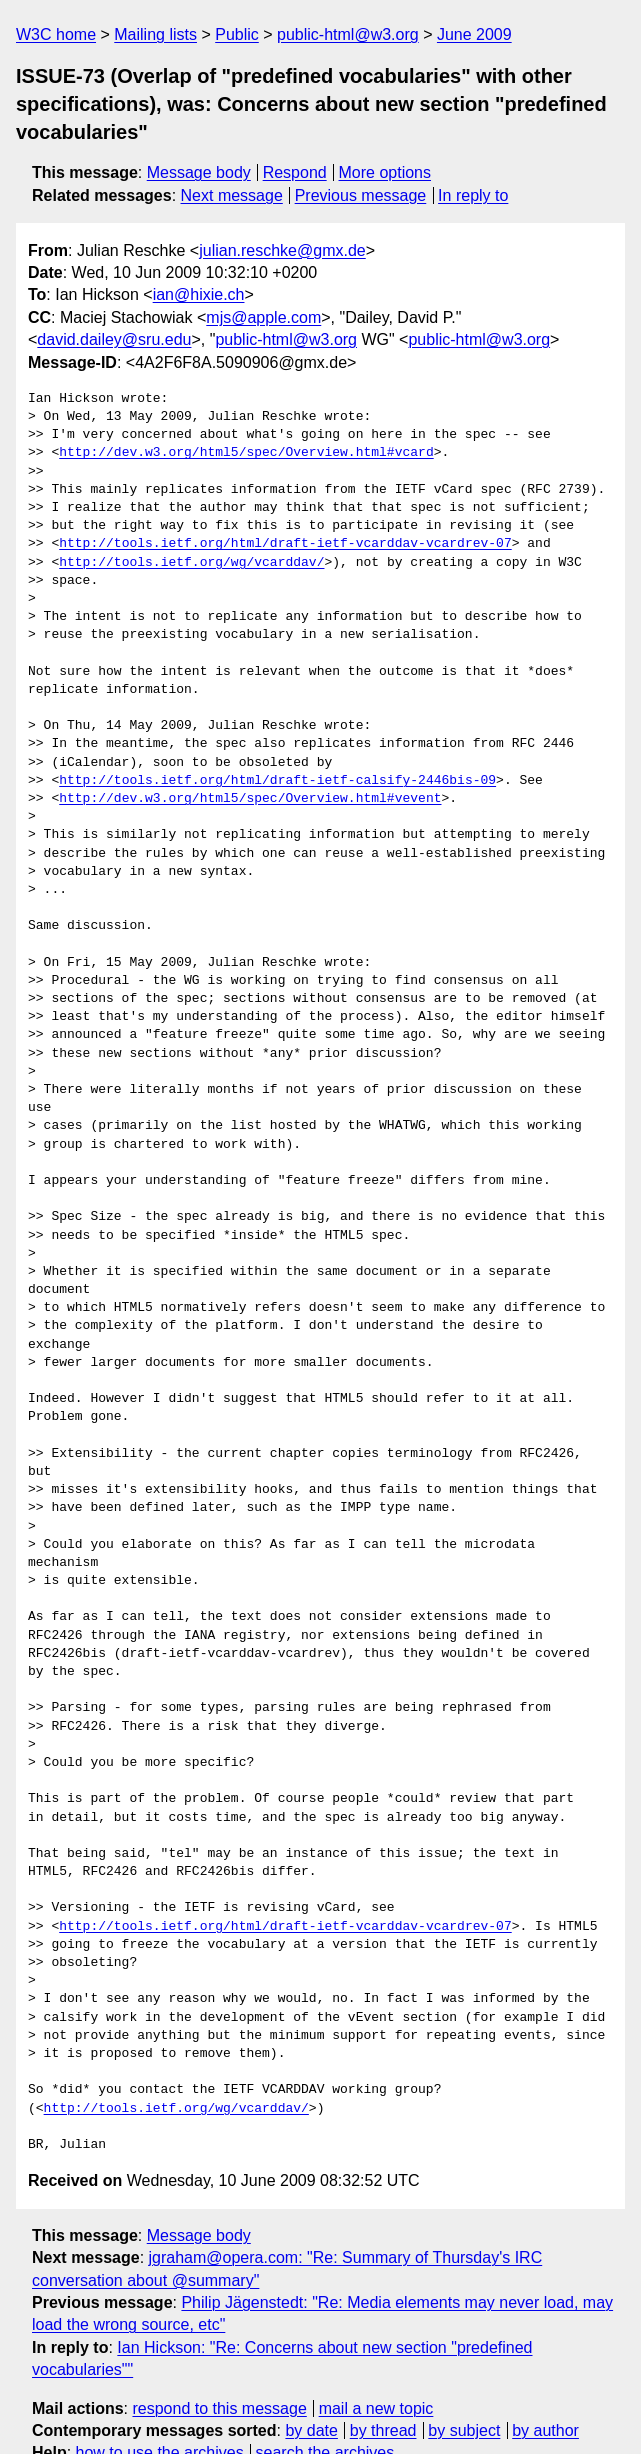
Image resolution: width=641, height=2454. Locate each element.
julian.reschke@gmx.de (282, 250)
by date (311, 2357)
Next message (232, 195)
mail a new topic (376, 2335)
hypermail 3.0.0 (291, 2418)
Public (237, 34)
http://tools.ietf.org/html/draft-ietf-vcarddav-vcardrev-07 (285, 544)
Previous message (361, 195)
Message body (199, 172)
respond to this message (219, 2335)
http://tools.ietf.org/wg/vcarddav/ (191, 563)
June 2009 (474, 34)
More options (385, 172)
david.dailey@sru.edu (114, 339)
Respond (295, 172)
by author (545, 2357)
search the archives (325, 2380)
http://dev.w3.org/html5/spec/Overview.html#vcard (246, 453)
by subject (464, 2357)
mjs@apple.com (263, 317)
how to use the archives (160, 2380)
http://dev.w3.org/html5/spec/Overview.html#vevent (250, 799)
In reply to (473, 195)
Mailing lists (155, 34)
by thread (383, 2357)
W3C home (56, 34)
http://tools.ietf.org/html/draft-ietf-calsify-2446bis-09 (277, 781)
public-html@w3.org (348, 34)
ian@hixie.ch (199, 294)
